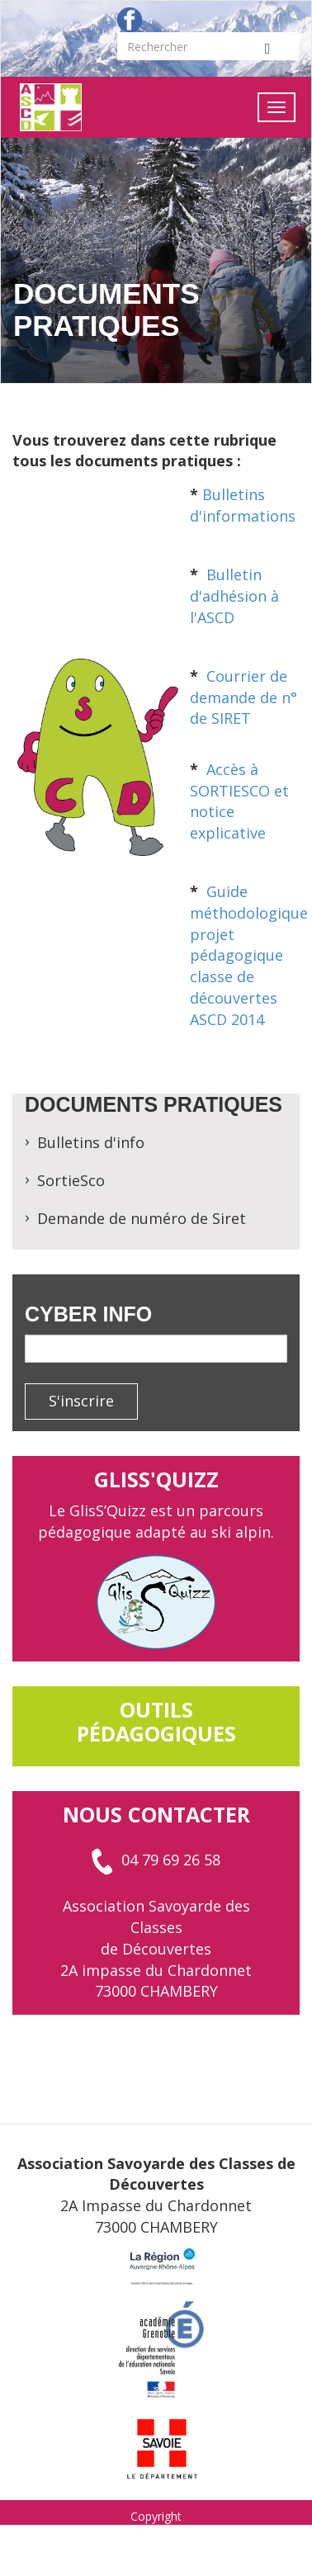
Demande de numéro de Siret (141, 1218)
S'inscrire (81, 1401)
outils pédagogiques (156, 1721)
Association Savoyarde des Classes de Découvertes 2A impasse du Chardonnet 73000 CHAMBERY (156, 1948)
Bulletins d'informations (242, 505)
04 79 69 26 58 (156, 1859)
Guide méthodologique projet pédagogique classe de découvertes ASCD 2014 (249, 955)
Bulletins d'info (90, 1142)
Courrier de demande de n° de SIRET (243, 697)
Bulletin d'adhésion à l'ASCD (234, 595)
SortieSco (71, 1180)
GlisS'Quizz (156, 1479)
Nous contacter (156, 1814)
